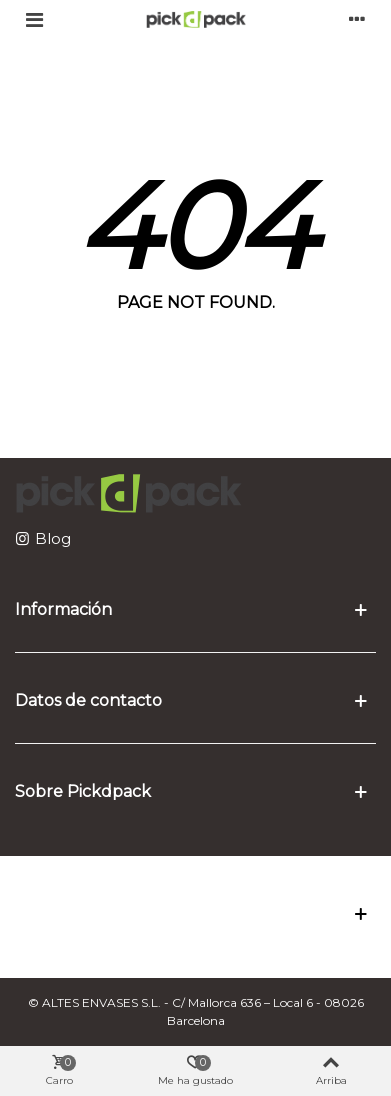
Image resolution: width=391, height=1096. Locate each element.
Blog (53, 538)
